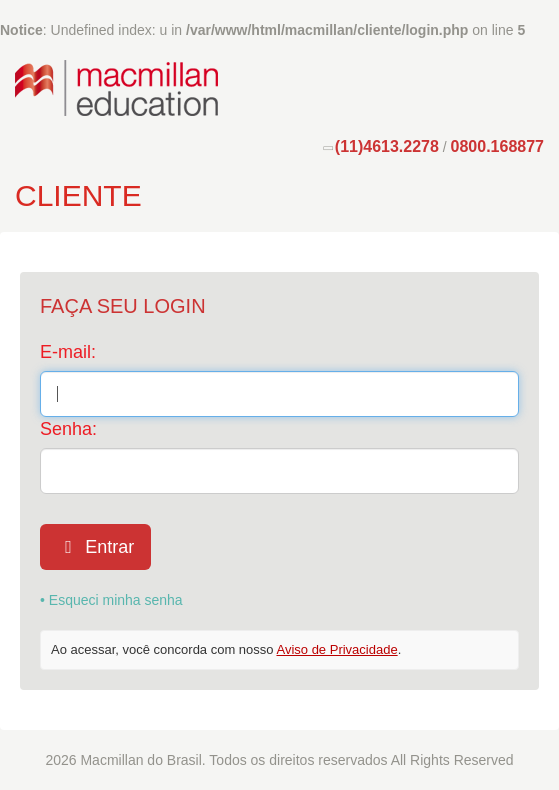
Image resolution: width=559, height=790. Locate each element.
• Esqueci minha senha (111, 600)
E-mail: (68, 352)
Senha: (68, 429)
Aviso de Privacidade (336, 649)
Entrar (95, 547)
